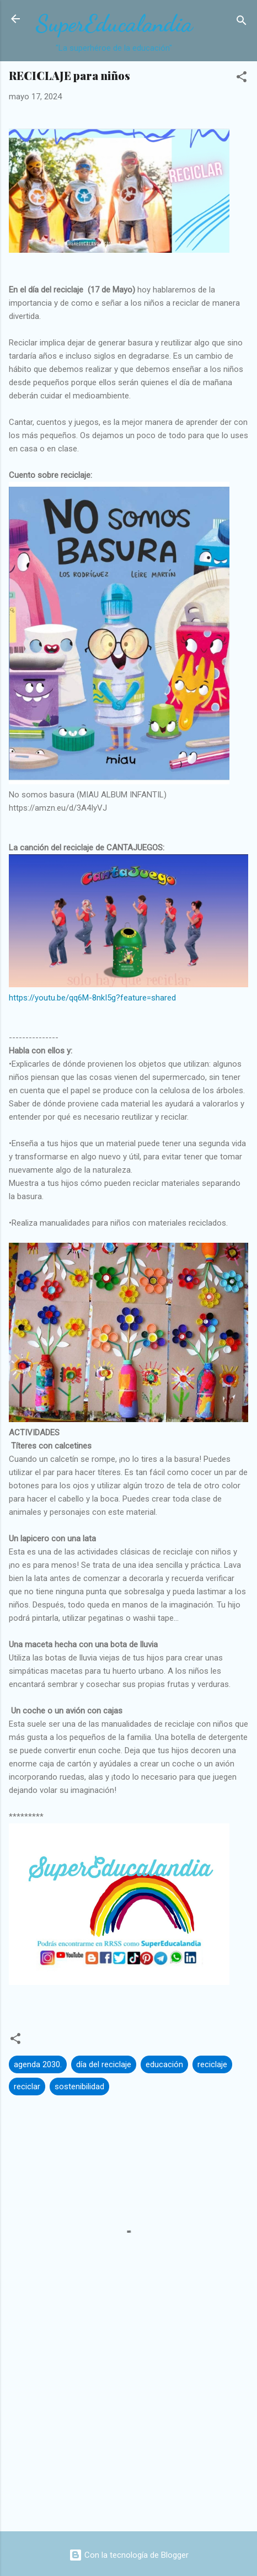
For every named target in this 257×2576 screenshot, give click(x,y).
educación (164, 2064)
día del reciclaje (103, 2064)
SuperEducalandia (113, 23)
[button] (241, 78)
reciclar (27, 2086)
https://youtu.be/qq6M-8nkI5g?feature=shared (92, 998)
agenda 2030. (38, 2064)
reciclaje (212, 2064)
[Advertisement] (128, 2436)
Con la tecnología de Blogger (129, 2555)
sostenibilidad (79, 2086)
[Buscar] (241, 22)
